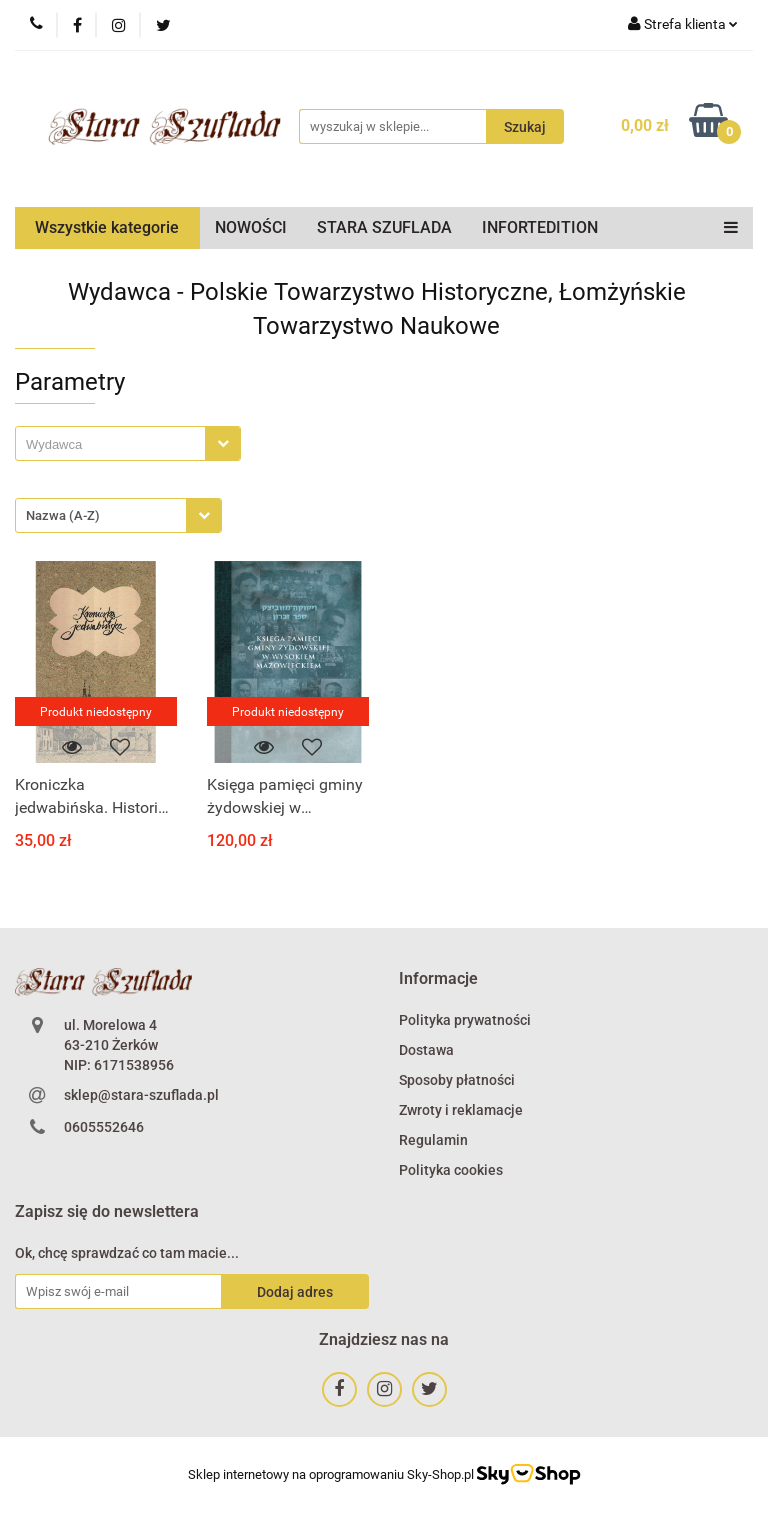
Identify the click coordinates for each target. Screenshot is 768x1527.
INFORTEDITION (540, 227)
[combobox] (128, 443)
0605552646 (104, 1127)
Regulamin (433, 1140)
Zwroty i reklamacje (461, 1110)
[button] (438, 979)
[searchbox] (115, 445)
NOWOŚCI (251, 227)
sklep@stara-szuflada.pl (141, 1095)
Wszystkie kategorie (107, 227)
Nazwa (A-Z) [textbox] (63, 515)
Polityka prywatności (465, 1020)
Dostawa (426, 1050)
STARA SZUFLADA (384, 227)
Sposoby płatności (457, 1080)
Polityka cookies (451, 1170)
